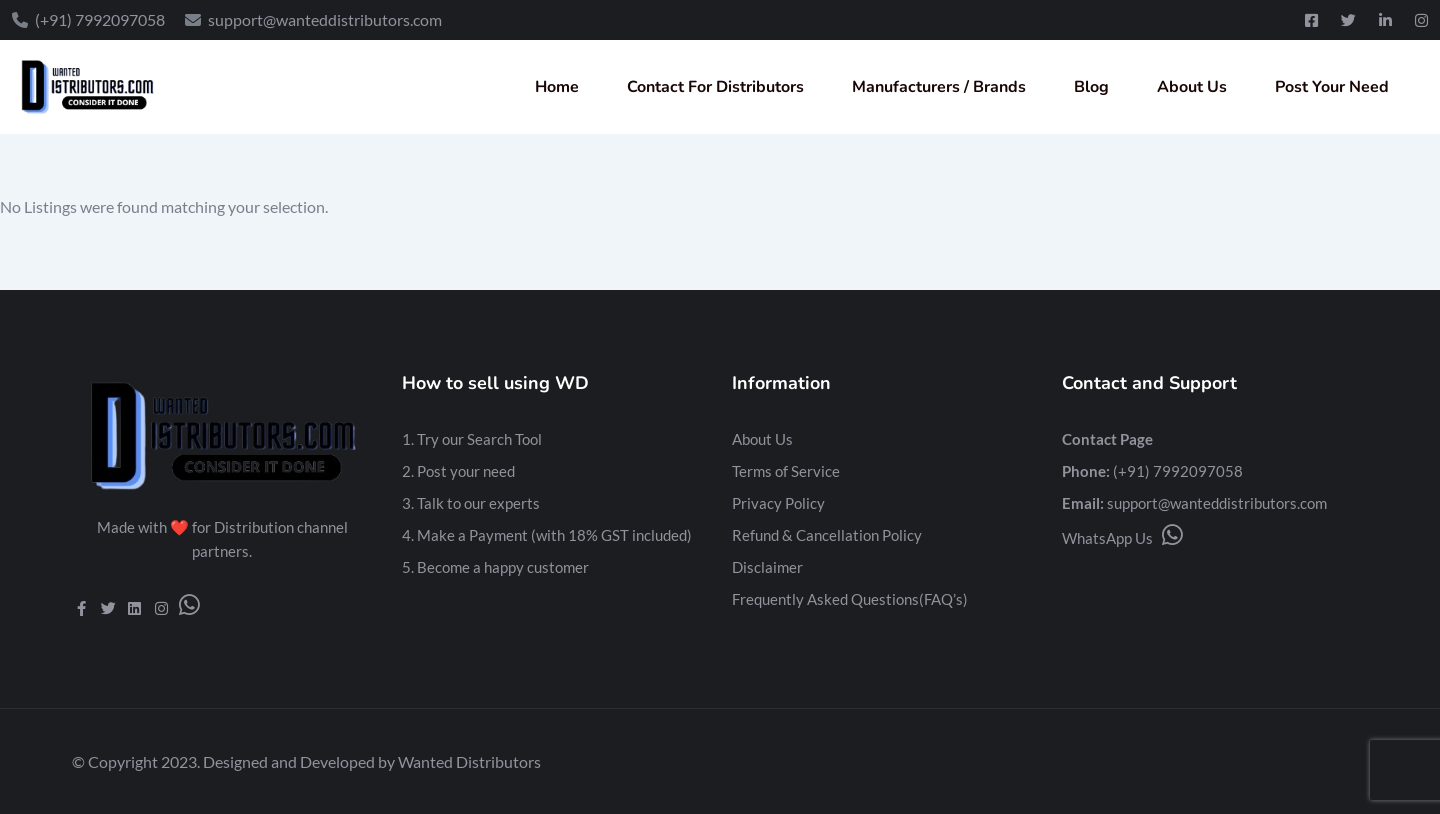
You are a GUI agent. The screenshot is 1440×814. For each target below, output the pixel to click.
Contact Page (1107, 439)
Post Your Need (1332, 87)
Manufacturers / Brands (939, 87)
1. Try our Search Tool (472, 439)
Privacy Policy (778, 503)
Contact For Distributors (715, 87)
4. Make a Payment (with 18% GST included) (547, 535)
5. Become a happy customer (495, 567)
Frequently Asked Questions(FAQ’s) (850, 599)
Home (557, 87)
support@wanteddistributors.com (1217, 503)
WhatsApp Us (1122, 538)
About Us (1192, 87)
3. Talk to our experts (471, 503)
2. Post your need (458, 471)
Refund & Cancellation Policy (827, 535)
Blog (1091, 87)
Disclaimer (767, 567)
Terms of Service (786, 471)
